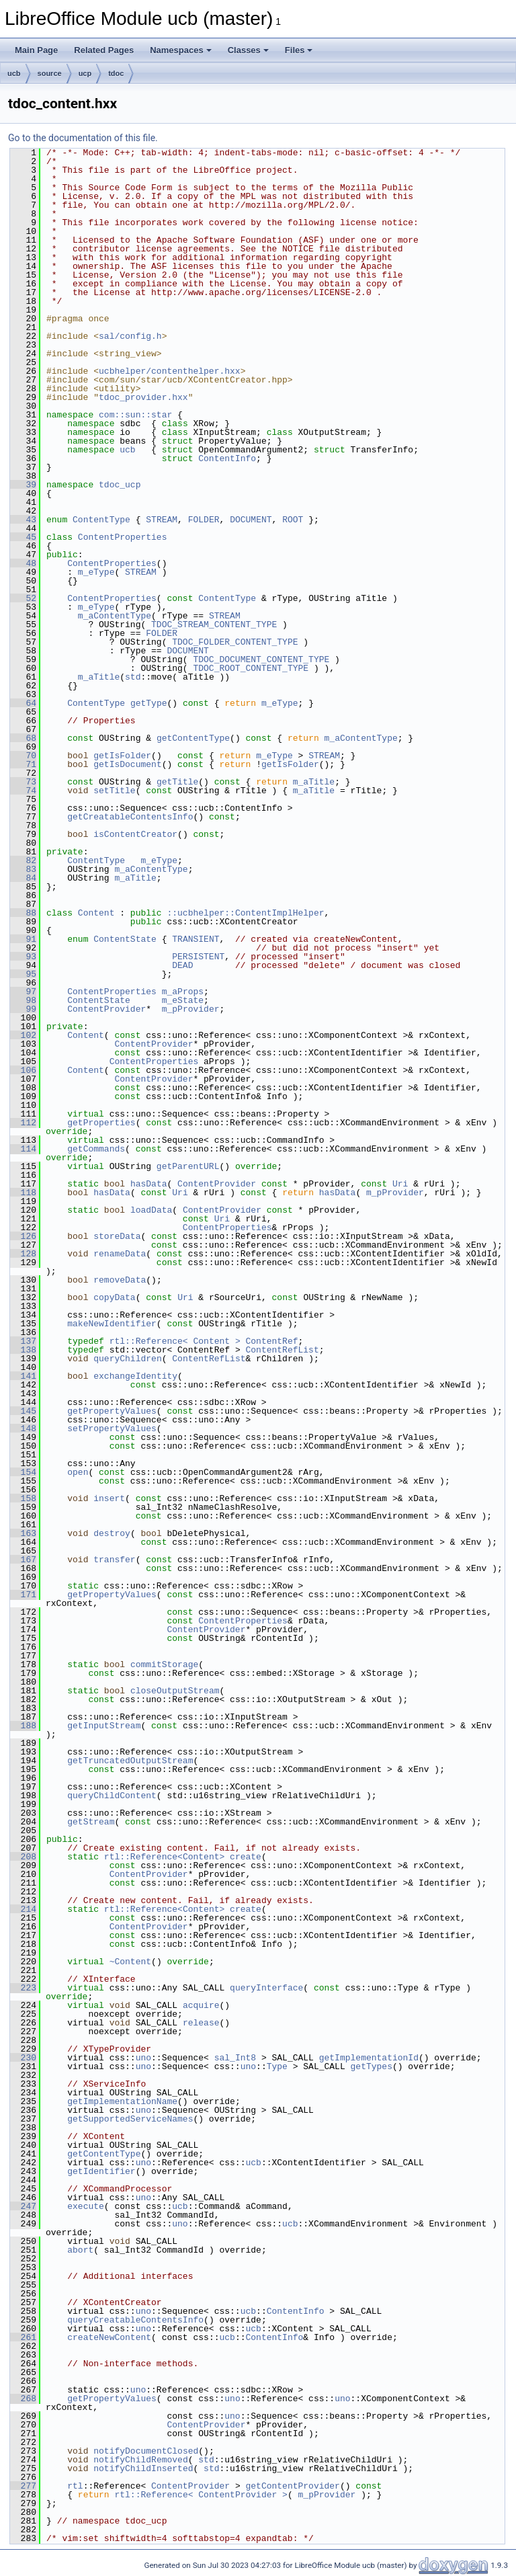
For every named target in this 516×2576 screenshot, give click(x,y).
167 (23, 1560)
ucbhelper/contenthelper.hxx (170, 371)
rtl (75, 2486)
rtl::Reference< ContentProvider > (200, 2495)
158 (23, 1498)
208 (23, 1857)
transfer (114, 1560)
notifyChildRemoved (140, 2460)
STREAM (161, 520)
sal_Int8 (235, 2058)
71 (23, 764)
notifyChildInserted (143, 2468)
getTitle (177, 782)
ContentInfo (227, 458)
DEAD (182, 965)
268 (23, 2398)
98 (23, 1000)
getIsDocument (127, 764)
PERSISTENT (198, 957)
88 (23, 913)
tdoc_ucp (119, 485)
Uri (400, 1184)
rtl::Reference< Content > (175, 1341)
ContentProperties (122, 537)
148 (23, 1428)
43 (23, 520)
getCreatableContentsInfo (130, 817)
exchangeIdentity (135, 1376)
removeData (119, 1280)
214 (23, 1909)
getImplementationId (369, 2058)
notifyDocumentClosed (145, 2451)
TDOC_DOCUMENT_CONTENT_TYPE (261, 659)
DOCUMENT (250, 520)
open (77, 1472)
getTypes (371, 2066)
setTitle (114, 790)
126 (23, 1236)
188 (23, 1726)
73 (23, 782)
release (201, 2023)
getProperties (101, 1123)
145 (23, 1411)
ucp (85, 73)
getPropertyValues (112, 1411)
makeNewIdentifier (112, 1324)
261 (23, 2337)
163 (23, 1533)
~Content (130, 1962)
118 (23, 1192)
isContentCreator (135, 834)
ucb (14, 73)
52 (23, 598)
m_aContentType (114, 616)
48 (23, 563)
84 (23, 878)
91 (23, 939)
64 (23, 703)
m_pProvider (191, 1009)
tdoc (116, 73)
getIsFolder (122, 756)
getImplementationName (122, 2101)
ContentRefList (281, 1350)
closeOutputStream (175, 1691)
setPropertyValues (112, 1428)
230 (23, 2058)
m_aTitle (99, 677)
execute (85, 2206)
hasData (148, 1184)
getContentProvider (292, 2486)
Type (277, 2066)
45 (23, 537)
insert (109, 1498)
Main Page (36, 50)
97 (23, 991)
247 (23, 2206)
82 (23, 860)
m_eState (183, 1000)
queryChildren (127, 1359)
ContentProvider (106, 1009)
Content (96, 913)
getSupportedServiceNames (130, 2119)
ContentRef (271, 1341)
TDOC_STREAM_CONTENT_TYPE (214, 624)
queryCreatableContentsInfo (135, 2320)
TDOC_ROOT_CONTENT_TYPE (250, 668)
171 (23, 1594)
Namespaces (181, 50)
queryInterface (266, 1988)
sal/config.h (130, 336)
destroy (111, 1533)
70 (23, 756)
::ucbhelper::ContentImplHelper (245, 913)
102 (23, 1035)
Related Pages (104, 50)
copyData (114, 1297)
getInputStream (103, 1726)
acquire (201, 2005)
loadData (151, 1210)
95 (23, 974)
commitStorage (164, 1664)
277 (23, 2486)
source (50, 73)
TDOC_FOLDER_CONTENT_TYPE (235, 642)
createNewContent (109, 2337)
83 (23, 869)
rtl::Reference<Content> (164, 1857)
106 (23, 1070)
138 (23, 1350)
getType (148, 703)
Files (299, 50)
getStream (90, 1822)
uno (143, 2058)
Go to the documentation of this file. (83, 137)
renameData (119, 1254)
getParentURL (188, 1166)
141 (23, 1376)
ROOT (292, 520)
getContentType (193, 738)
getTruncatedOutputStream (130, 1761)
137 (23, 1341)
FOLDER (204, 520)
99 (23, 1009)
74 (23, 790)
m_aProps (183, 991)
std (132, 677)
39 (23, 485)
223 (23, 1988)
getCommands (96, 1149)
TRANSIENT (195, 939)
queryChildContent (112, 1795)
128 (23, 1254)
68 (23, 738)
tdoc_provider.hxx (143, 397)
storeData (116, 1236)
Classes (248, 50)
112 (23, 1123)
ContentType (101, 520)
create (245, 1857)
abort (80, 2250)
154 (23, 1472)
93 (23, 957)
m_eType (96, 572)
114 (23, 1149)
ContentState (125, 939)
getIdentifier (101, 2171)
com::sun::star (135, 415)
